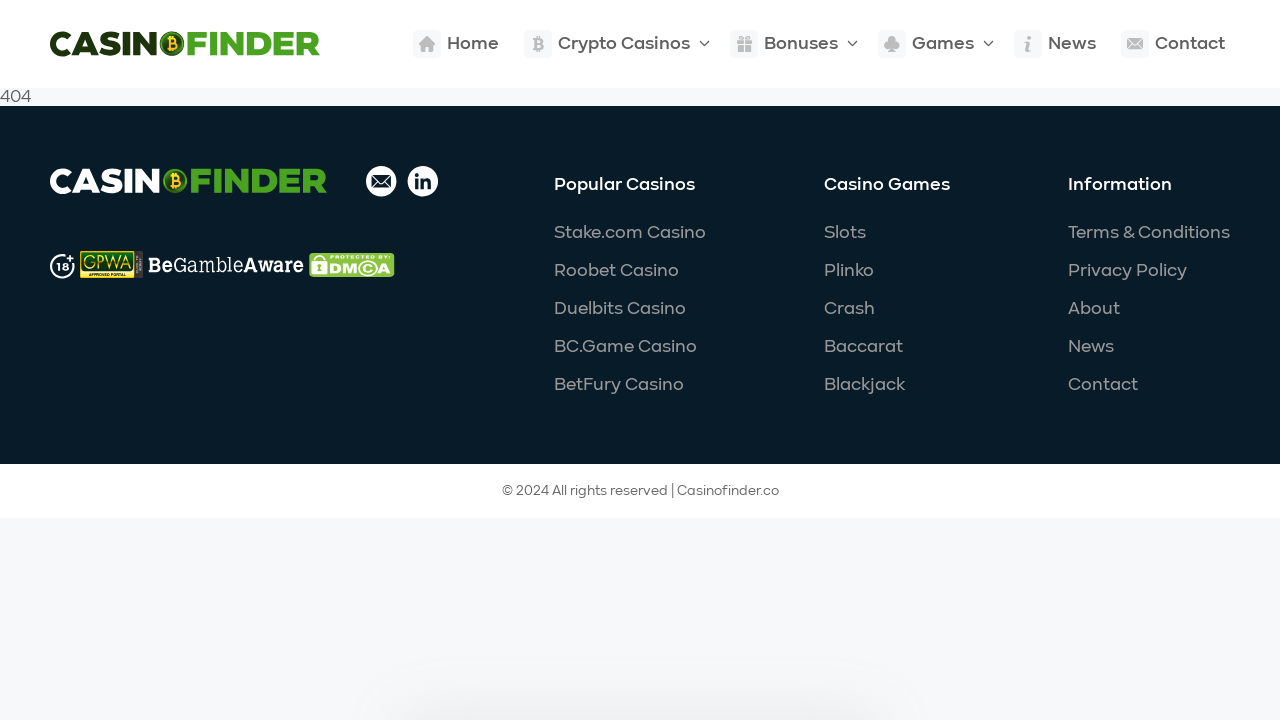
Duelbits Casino (620, 309)
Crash (849, 309)
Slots (845, 233)
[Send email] (381, 183)
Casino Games (887, 185)
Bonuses (784, 44)
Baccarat (863, 347)
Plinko (849, 271)
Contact (1173, 44)
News (1055, 44)
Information (1120, 185)
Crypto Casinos (607, 44)
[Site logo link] (185, 44)
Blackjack (864, 385)
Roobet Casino (616, 271)
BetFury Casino (619, 385)
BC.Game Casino (625, 347)
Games (926, 44)
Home (456, 44)
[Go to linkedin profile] (423, 183)
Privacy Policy (1127, 271)
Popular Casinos (624, 185)
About (1094, 309)
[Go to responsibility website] (111, 266)
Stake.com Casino (630, 233)
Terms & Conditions (1149, 233)
